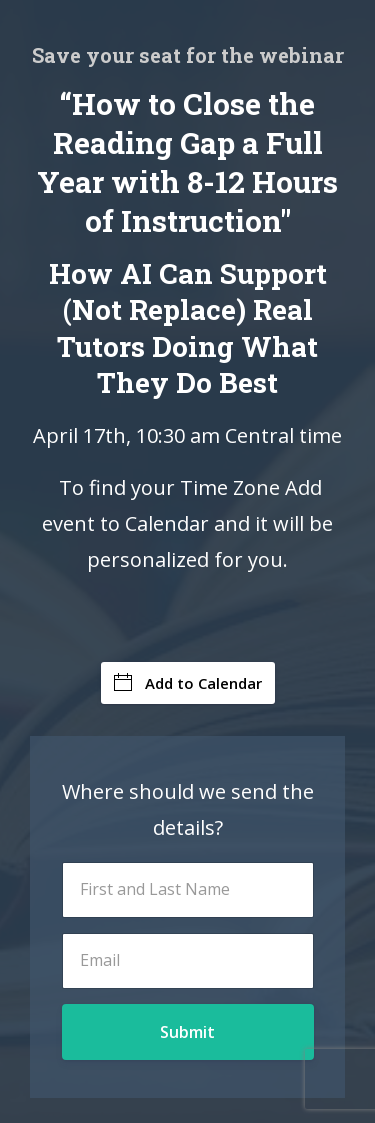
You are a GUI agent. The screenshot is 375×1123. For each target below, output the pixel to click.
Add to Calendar (188, 683)
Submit (187, 1032)
